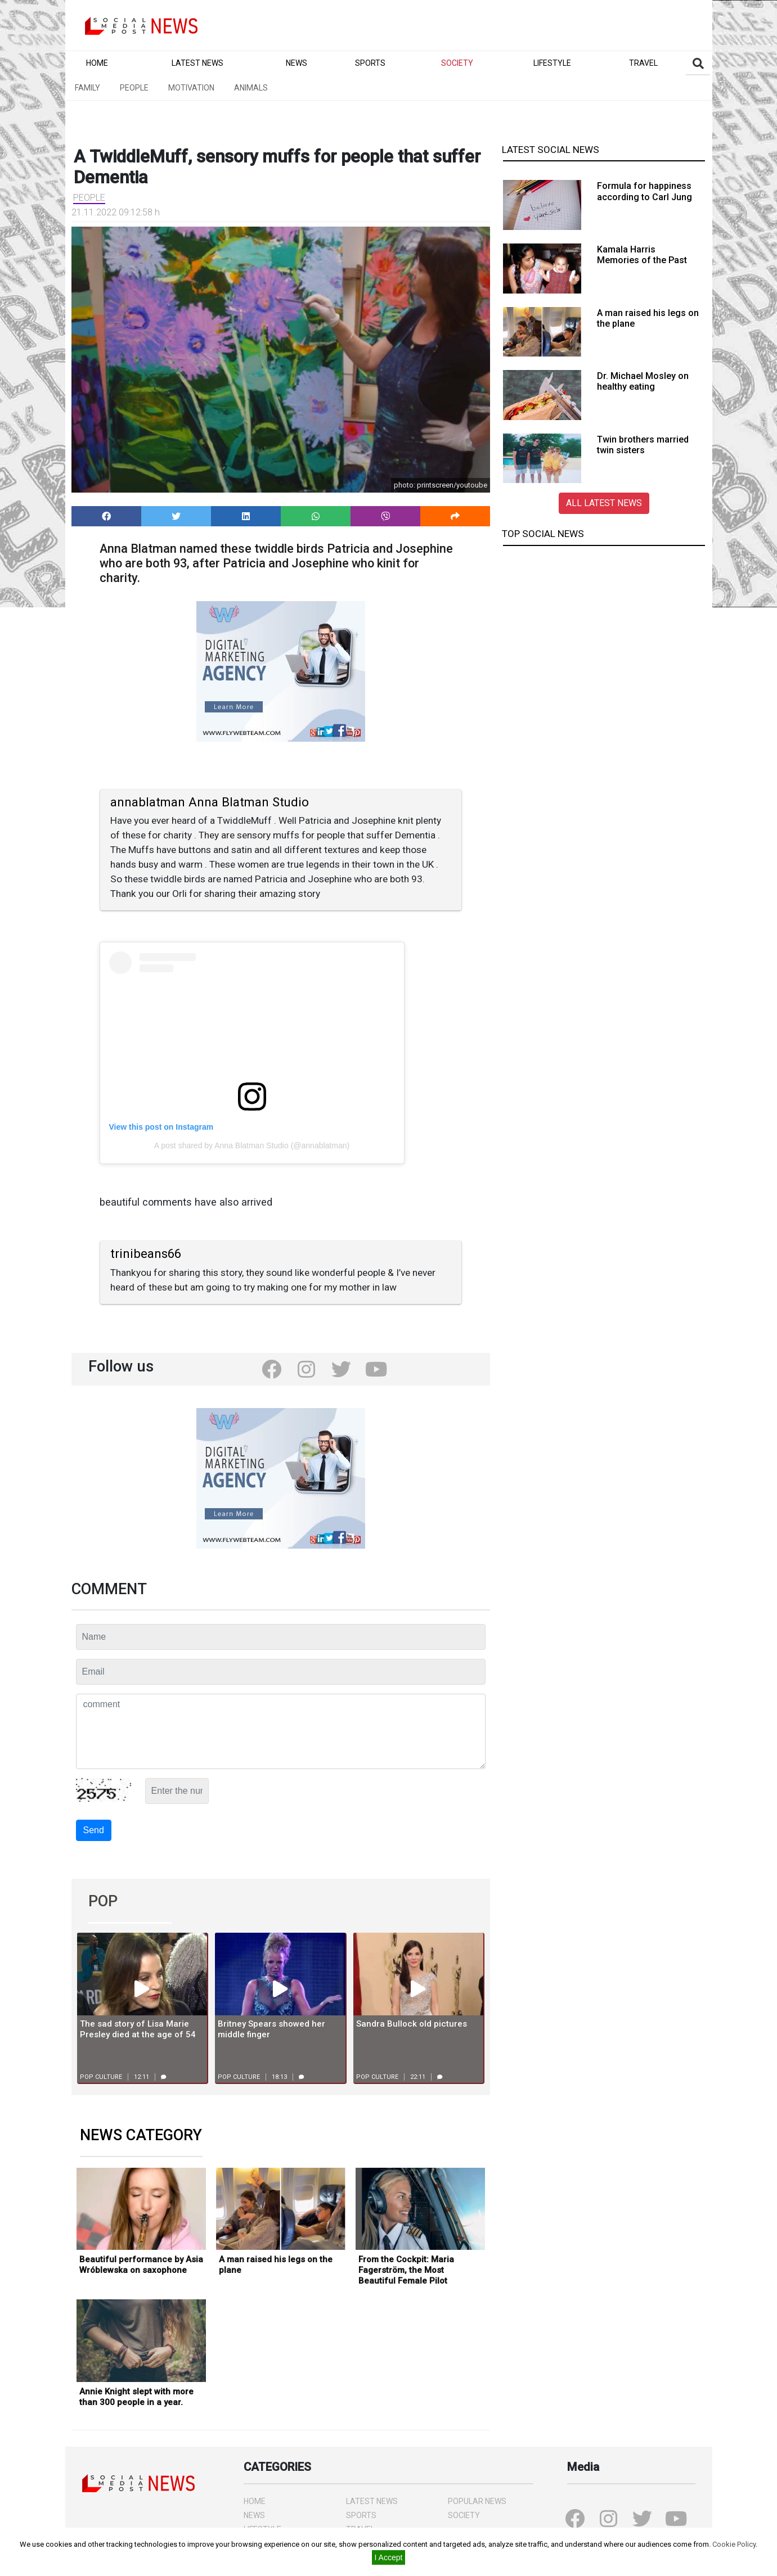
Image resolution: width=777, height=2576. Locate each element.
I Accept (389, 2557)
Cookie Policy (734, 2544)
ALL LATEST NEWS (604, 503)
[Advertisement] (604, 634)
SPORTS (361, 2515)
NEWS (254, 2515)
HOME (255, 2501)
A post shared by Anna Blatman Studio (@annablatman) (251, 1145)
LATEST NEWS (372, 2501)
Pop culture (101, 2077)
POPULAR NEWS (477, 2501)
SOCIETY (464, 2515)
